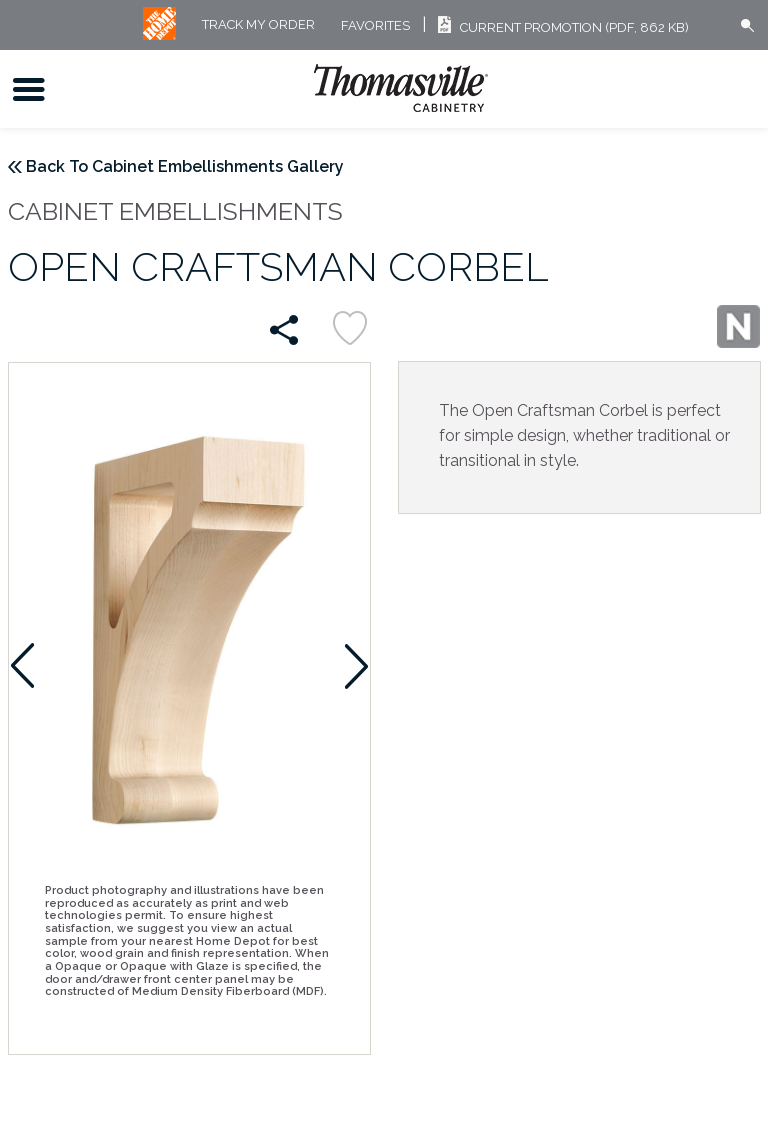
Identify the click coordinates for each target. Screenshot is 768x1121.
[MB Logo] (159, 35)
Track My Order (258, 25)
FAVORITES (375, 25)
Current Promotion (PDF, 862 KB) (560, 27)
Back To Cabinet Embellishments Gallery (185, 166)
